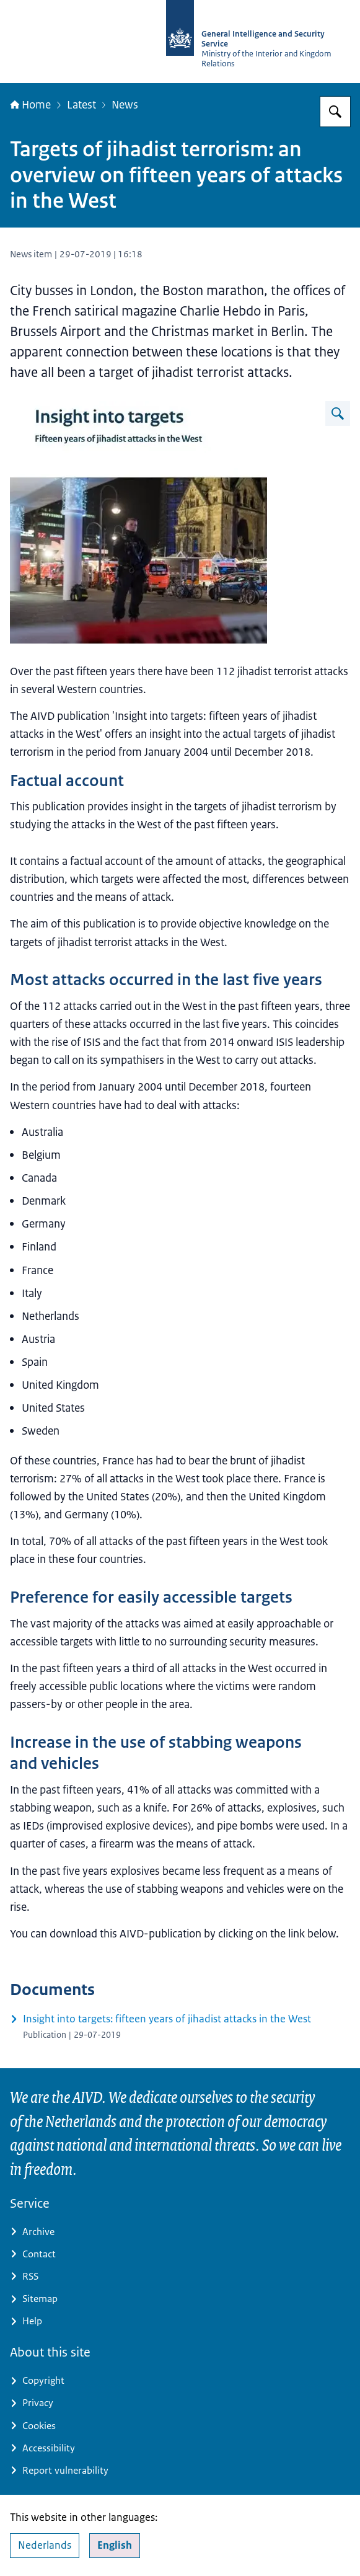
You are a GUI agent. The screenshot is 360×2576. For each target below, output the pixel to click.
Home (30, 104)
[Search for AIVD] (335, 111)
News (125, 104)
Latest (81, 104)
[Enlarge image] (337, 413)
